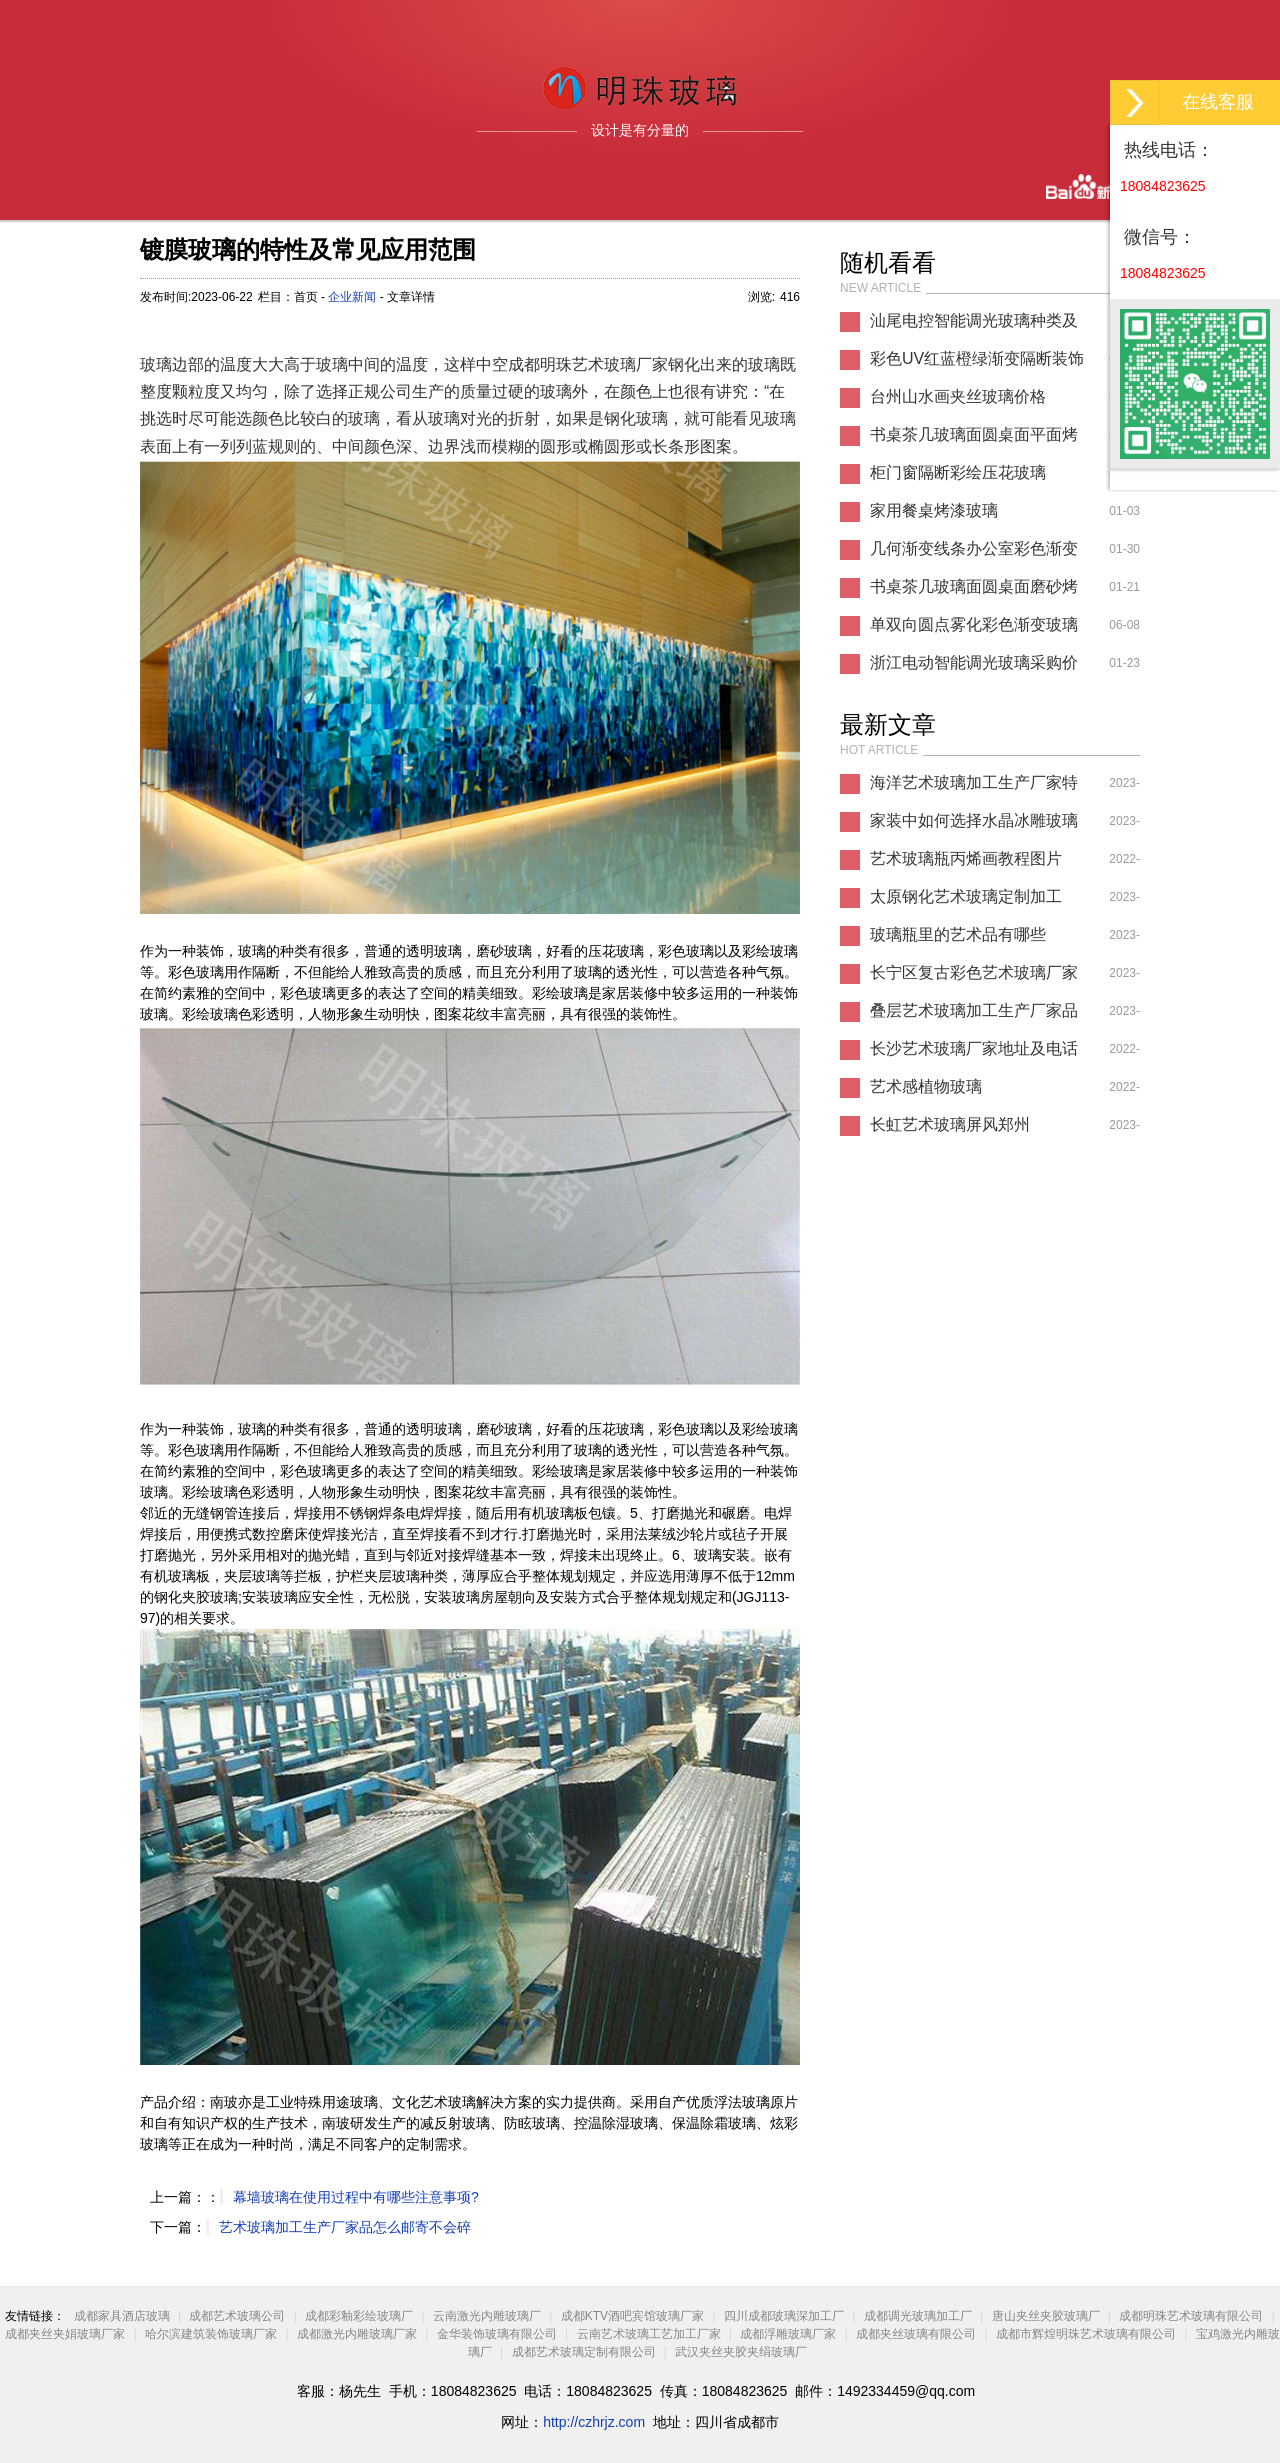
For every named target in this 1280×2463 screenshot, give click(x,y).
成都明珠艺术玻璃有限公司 (1191, 2316)
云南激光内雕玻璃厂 (487, 2316)
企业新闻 (352, 297)
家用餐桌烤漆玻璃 (934, 510)
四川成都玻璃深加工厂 (784, 2316)
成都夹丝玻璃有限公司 (916, 2334)
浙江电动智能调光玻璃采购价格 (974, 668)
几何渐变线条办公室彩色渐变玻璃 (974, 554)
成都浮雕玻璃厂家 (788, 2334)
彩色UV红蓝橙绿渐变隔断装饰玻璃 (977, 364)
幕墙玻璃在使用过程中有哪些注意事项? (356, 2197)
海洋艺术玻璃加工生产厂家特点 (974, 788)
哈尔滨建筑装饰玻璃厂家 (211, 2334)
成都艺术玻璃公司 (237, 2316)
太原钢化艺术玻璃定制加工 (966, 896)
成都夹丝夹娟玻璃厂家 (65, 2334)
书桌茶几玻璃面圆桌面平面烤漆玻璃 (974, 440)
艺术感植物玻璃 (926, 1086)
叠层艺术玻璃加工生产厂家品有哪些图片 (974, 1016)
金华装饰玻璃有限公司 (497, 2334)
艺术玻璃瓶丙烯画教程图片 (966, 858)
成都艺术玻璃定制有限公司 (584, 2352)
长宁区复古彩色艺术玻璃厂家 (974, 972)
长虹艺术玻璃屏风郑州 (950, 1124)
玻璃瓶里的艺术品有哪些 (958, 934)
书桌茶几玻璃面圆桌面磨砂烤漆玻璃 (974, 592)
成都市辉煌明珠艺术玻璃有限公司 (1086, 2334)
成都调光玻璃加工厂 (918, 2316)
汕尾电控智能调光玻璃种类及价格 (974, 326)
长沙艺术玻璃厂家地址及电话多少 (974, 1054)
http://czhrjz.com (594, 2422)
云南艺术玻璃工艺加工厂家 (649, 2334)
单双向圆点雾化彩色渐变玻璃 (974, 624)
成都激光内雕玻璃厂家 (357, 2334)
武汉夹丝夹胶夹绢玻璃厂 (741, 2352)
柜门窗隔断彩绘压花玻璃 (958, 472)
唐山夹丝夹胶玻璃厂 (1046, 2316)
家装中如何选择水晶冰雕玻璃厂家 (974, 826)
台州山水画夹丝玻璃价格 (958, 396)
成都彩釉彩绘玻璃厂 (359, 2316)
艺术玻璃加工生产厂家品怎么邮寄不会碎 (345, 2227)
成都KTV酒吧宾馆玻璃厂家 (632, 2316)
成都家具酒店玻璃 (122, 2316)
